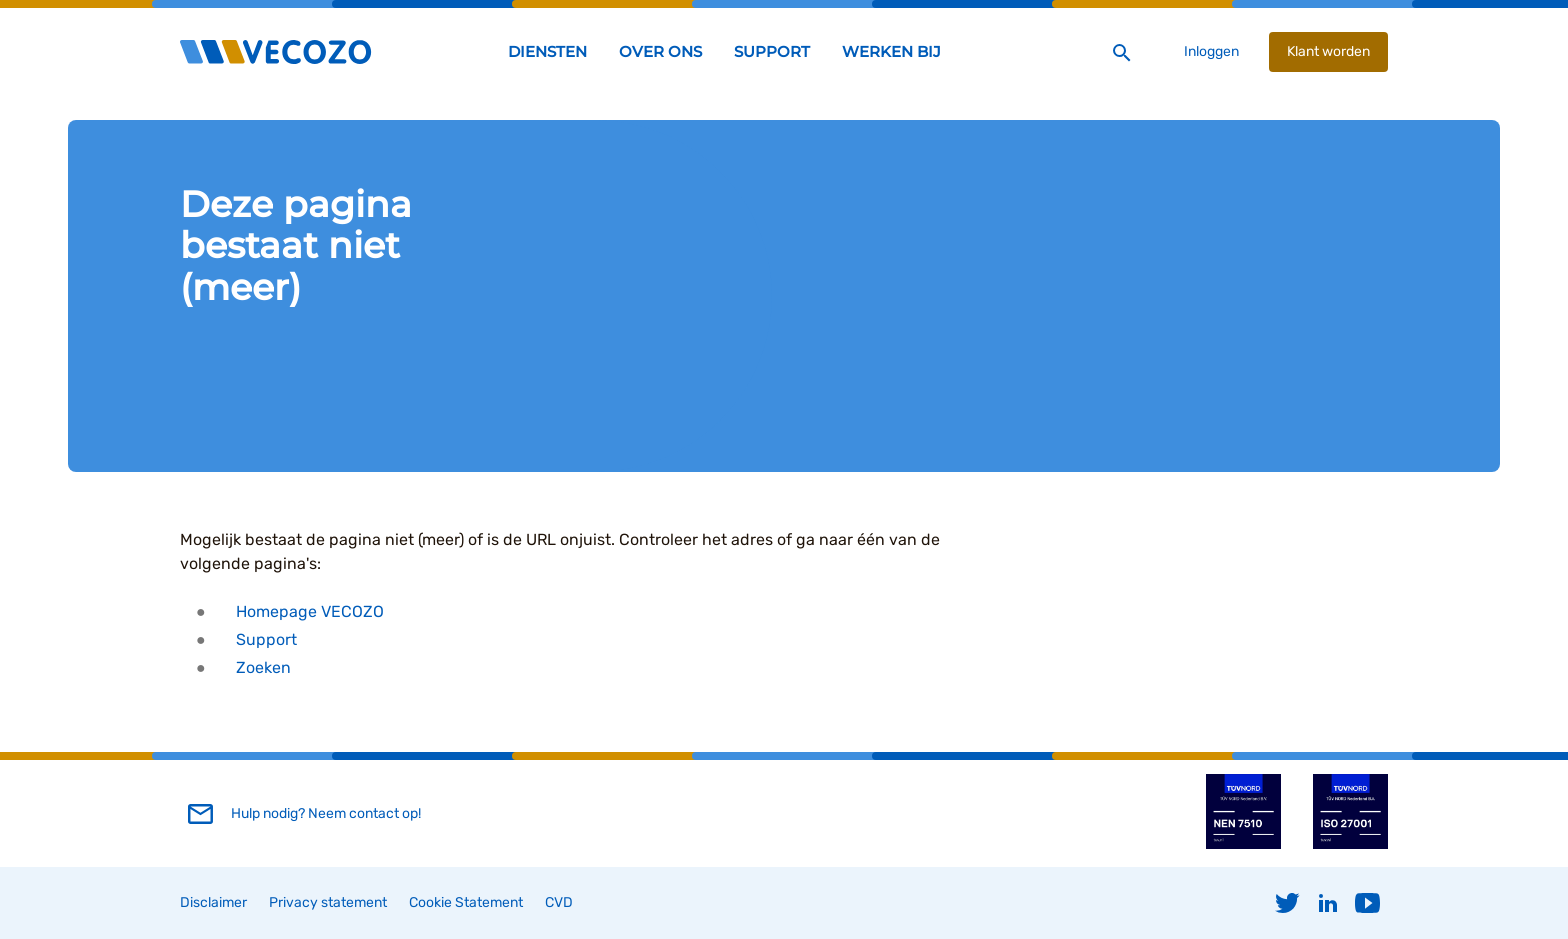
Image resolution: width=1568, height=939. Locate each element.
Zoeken (263, 667)
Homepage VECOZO (310, 611)
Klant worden (1328, 51)
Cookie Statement (466, 902)
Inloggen (1211, 51)
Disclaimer (213, 902)
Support (266, 639)
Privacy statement (328, 902)
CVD (559, 902)
